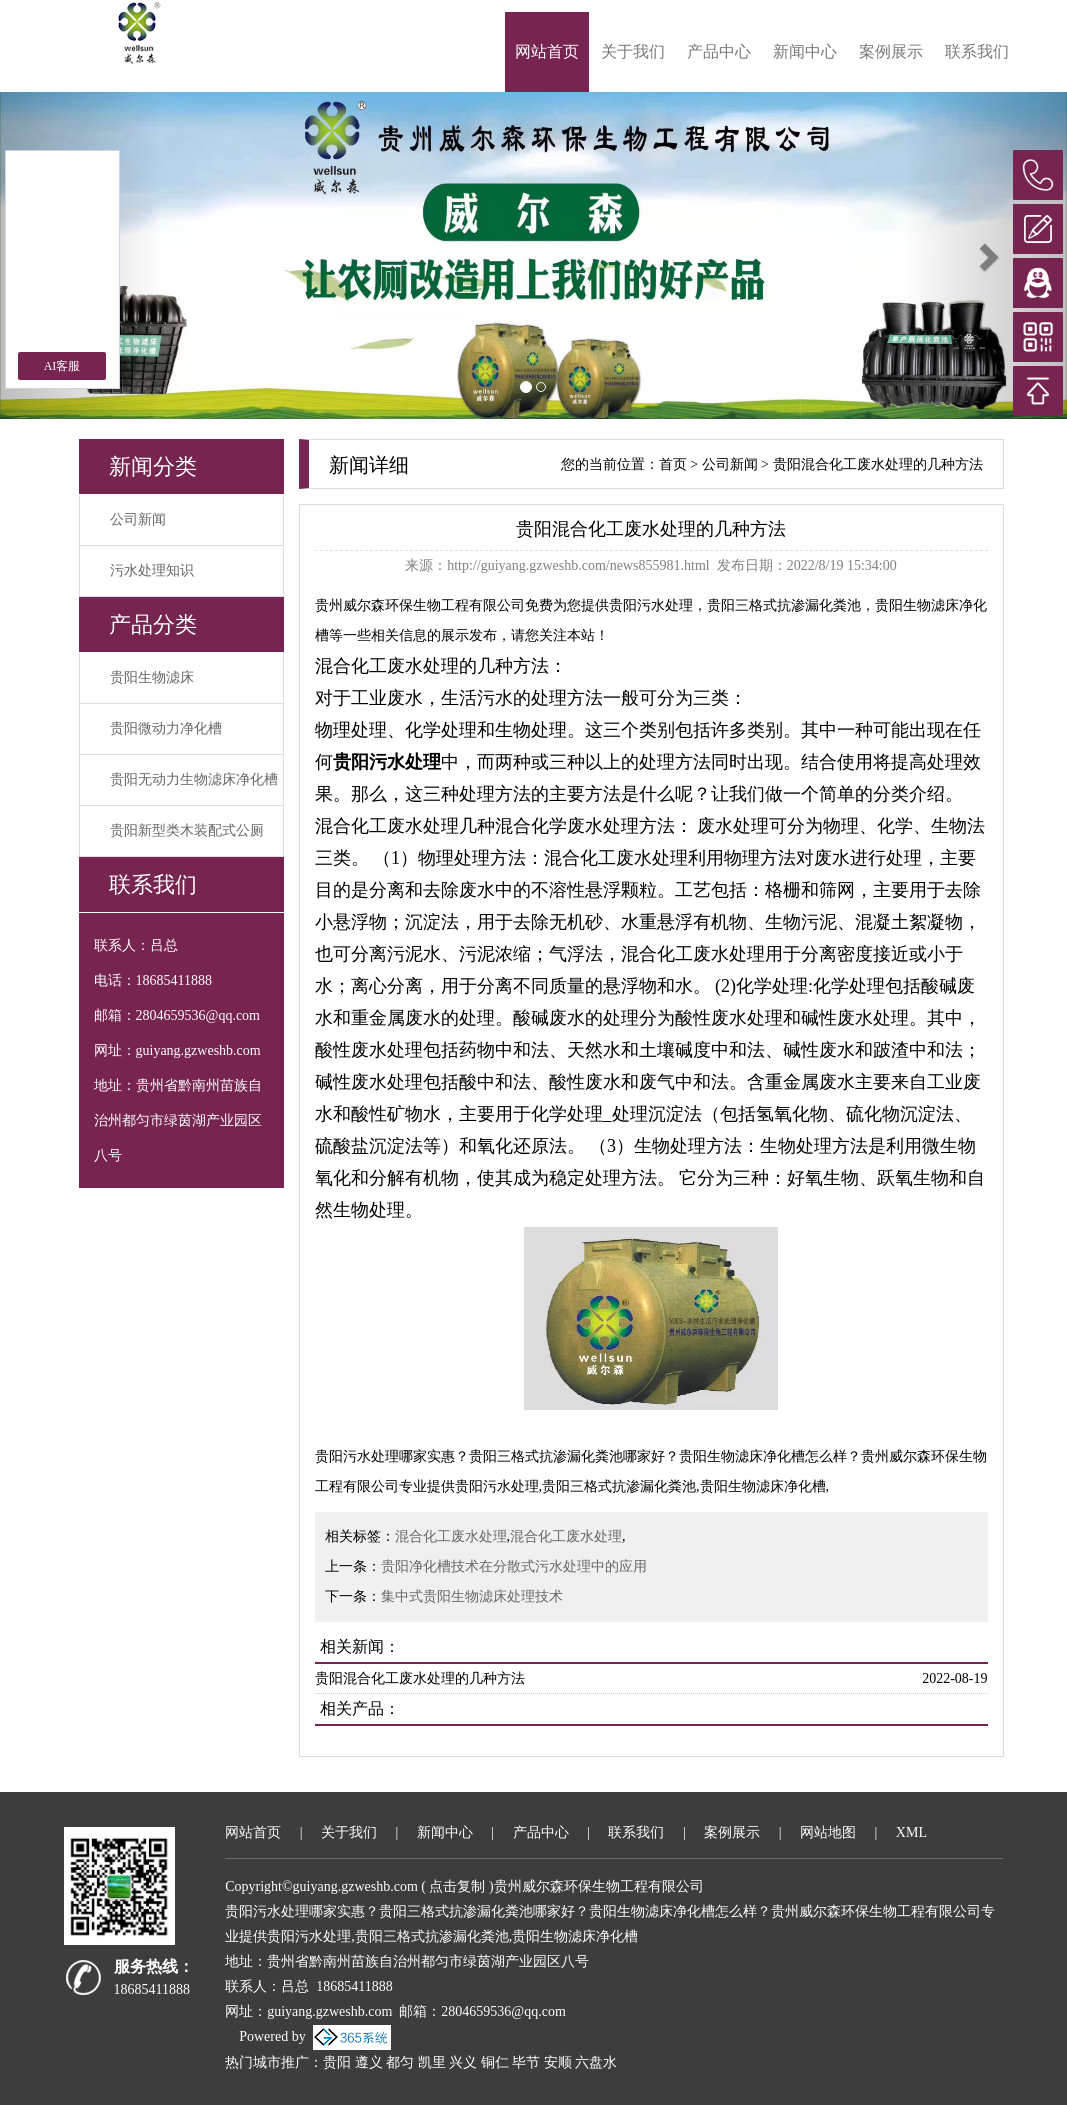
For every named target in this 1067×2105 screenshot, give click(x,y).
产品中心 (719, 51)
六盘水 (596, 2062)
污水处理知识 (152, 570)
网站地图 (828, 1832)
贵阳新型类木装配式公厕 (187, 830)
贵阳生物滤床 (152, 677)
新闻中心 (805, 51)
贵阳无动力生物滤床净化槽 (194, 779)
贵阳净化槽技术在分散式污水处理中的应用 (514, 1566)
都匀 (400, 2062)
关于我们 (633, 51)
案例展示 (891, 51)
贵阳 (337, 2062)
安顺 (558, 2062)
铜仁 (495, 2062)
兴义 (463, 2062)
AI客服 (62, 366)
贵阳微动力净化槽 (166, 728)
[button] (987, 255)
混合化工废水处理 (451, 1536)
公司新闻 (138, 519)
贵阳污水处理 (651, 605)
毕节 (526, 2062)
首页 (673, 464)
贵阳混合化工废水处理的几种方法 (878, 464)
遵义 (369, 2062)
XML (911, 1832)
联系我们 (977, 51)
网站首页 (547, 51)
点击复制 (457, 1886)
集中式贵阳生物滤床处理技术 (472, 1596)
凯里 (432, 2062)
